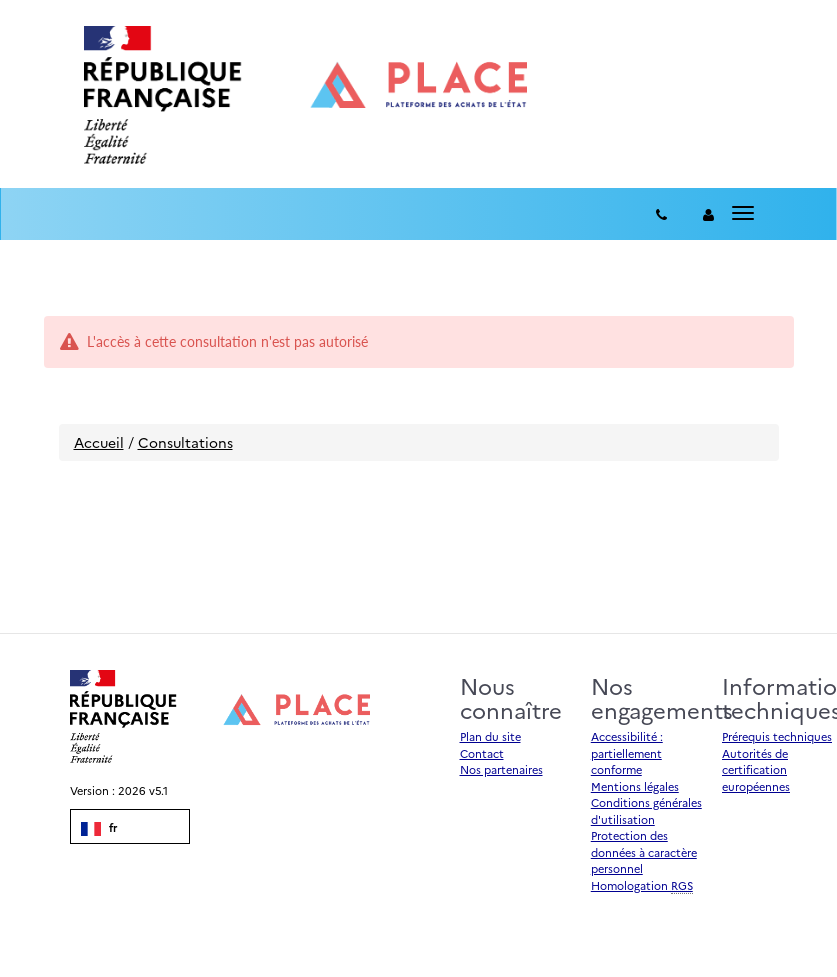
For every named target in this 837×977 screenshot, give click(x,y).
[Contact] (661, 214)
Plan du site (490, 736)
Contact (482, 753)
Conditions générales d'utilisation (646, 811)
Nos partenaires (501, 769)
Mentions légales (635, 786)
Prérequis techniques (777, 736)
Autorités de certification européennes (756, 770)
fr (99, 828)
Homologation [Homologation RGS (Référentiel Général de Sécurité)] (642, 886)
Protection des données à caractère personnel (644, 852)
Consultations (185, 442)
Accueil (99, 442)
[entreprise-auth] (708, 214)
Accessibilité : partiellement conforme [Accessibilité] (627, 753)
